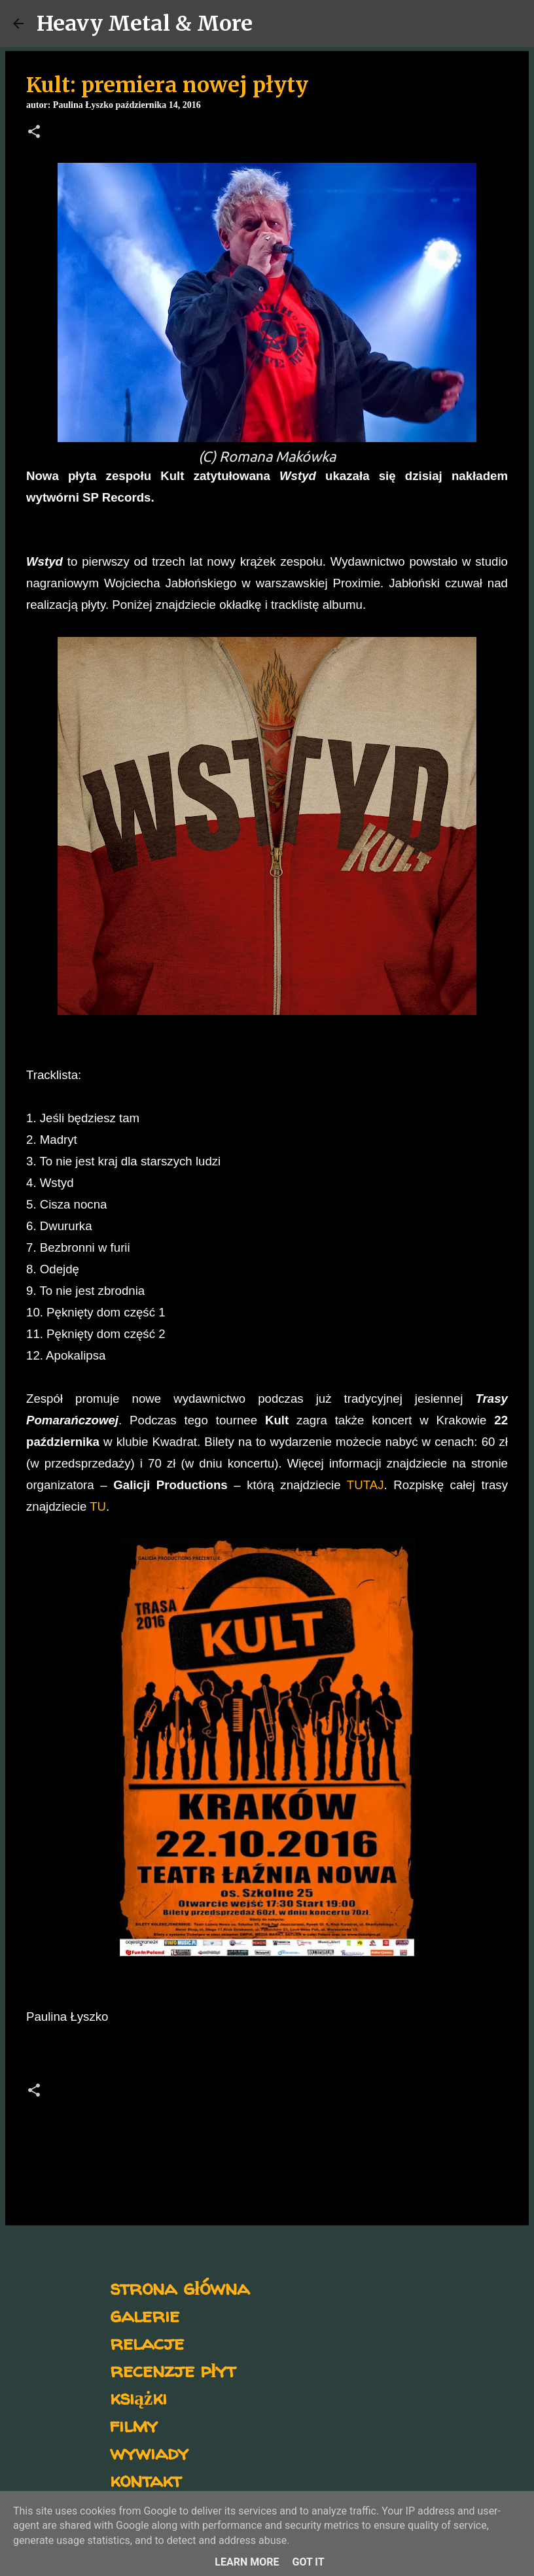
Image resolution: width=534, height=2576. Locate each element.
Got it (308, 2562)
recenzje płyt (173, 2369)
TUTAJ (365, 1485)
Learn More (247, 2562)
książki (138, 2397)
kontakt (145, 2479)
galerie (144, 2314)
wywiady (149, 2452)
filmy (134, 2424)
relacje (147, 2342)
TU (98, 1506)
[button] (34, 133)
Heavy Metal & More (145, 23)
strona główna (179, 2287)
